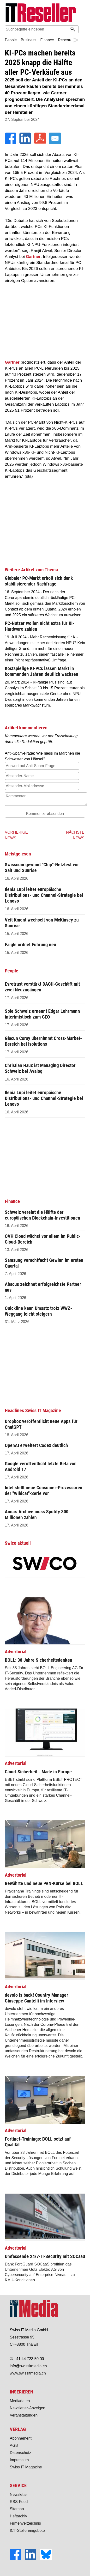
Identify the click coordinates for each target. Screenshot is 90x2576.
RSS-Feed (19, 2502)
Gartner (33, 256)
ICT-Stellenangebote (27, 2530)
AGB (14, 2445)
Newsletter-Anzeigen (27, 2408)
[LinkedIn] (25, 143)
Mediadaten (20, 2401)
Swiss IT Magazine (26, 2467)
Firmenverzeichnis (25, 2523)
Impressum (19, 2460)
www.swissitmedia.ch (28, 2373)
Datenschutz (20, 2453)
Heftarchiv (18, 2516)
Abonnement (21, 2438)
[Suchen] (72, 29)
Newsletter (19, 2494)
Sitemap (17, 2509)
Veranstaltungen (24, 2415)
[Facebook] (11, 143)
